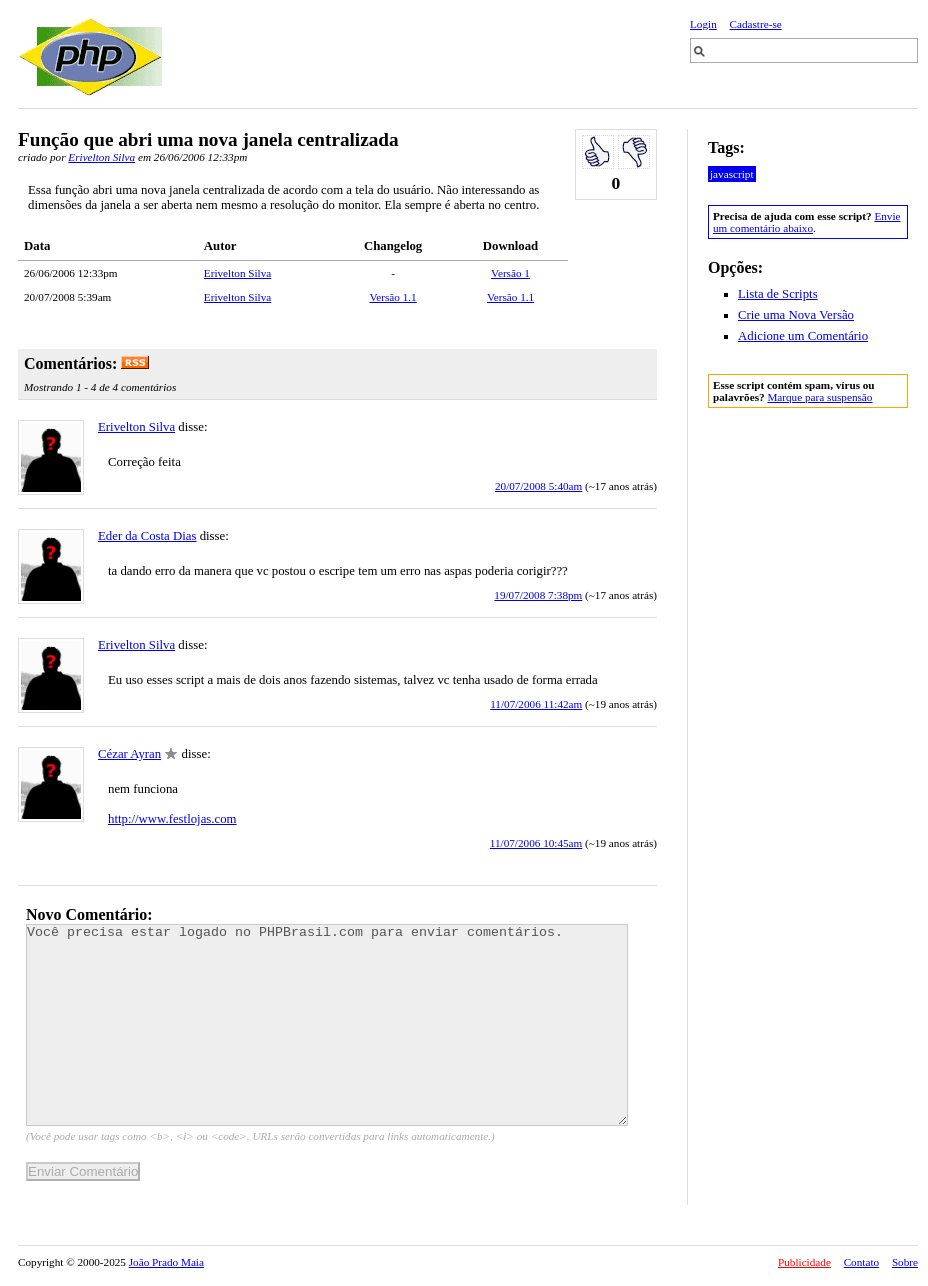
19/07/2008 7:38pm (538, 595)
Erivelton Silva (101, 157)
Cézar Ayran (129, 754)
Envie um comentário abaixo (806, 222)
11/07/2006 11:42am (536, 704)
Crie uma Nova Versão (796, 315)
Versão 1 (510, 273)
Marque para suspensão (819, 397)
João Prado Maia (166, 1262)
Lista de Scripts (778, 294)
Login (703, 24)
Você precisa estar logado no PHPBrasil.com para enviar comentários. (327, 1025)
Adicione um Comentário (803, 336)
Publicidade (804, 1262)
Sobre (905, 1262)
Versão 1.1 (392, 297)
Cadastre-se (756, 24)
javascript (732, 174)
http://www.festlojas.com (172, 819)
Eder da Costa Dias (147, 536)
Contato (861, 1262)
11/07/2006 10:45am (536, 843)
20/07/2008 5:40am (538, 486)
